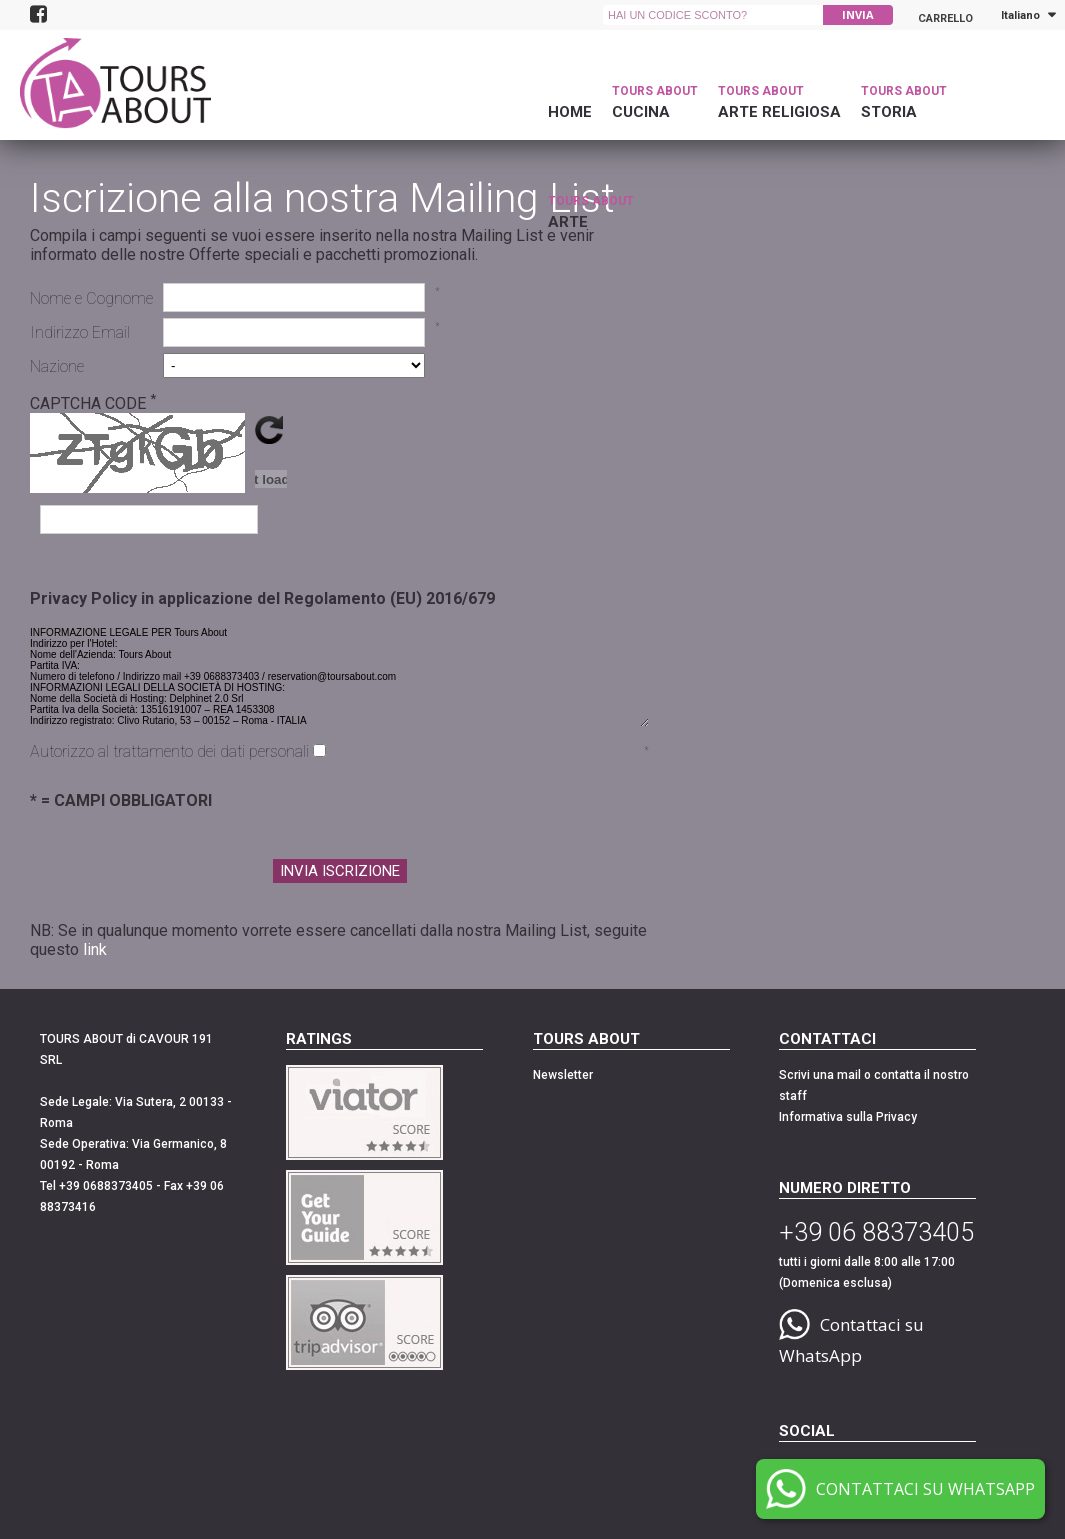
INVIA (858, 14)
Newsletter (563, 1075)
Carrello (945, 14)
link (95, 949)
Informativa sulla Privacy (848, 1117)
